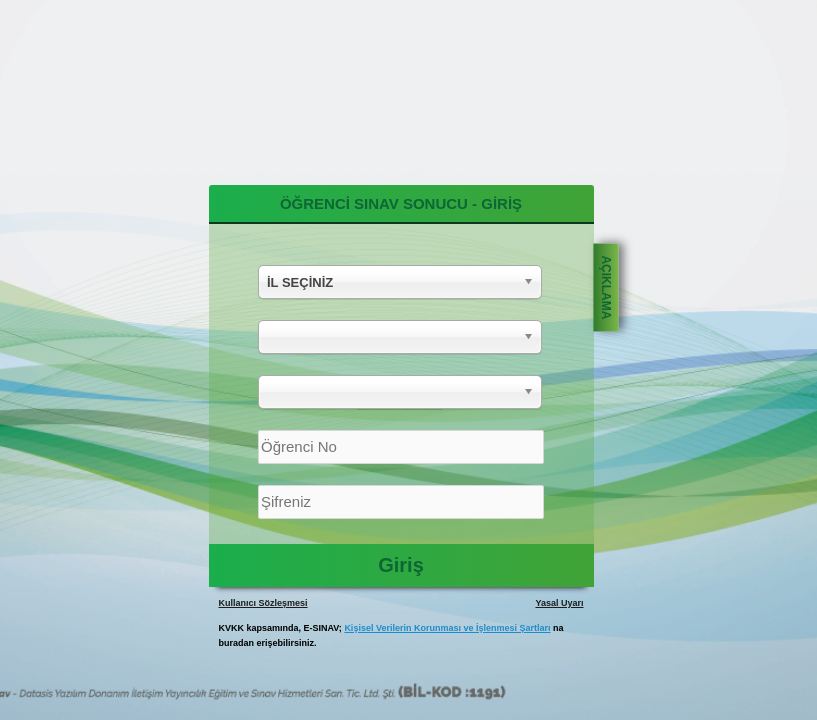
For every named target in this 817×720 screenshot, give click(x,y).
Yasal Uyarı (559, 603)
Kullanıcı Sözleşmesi (263, 603)
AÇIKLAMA (605, 287)
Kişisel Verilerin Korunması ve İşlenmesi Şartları (447, 628)
